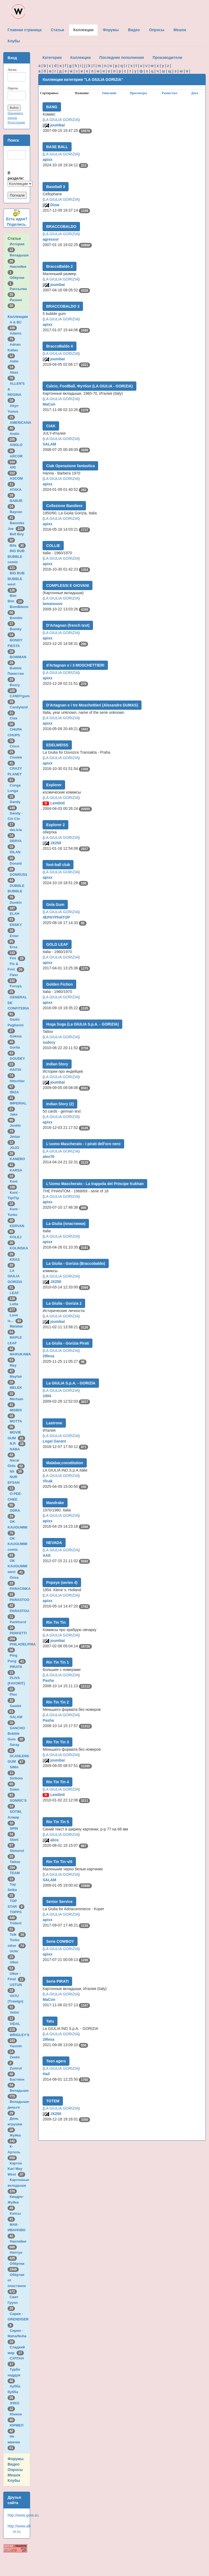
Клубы (14, 2480)
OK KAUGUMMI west (17, 1566)
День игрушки (16, 2124)
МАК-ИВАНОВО (17, 2230)
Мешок (14, 2475)
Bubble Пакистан (17, 673)
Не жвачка (15, 2442)
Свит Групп (14, 2302)
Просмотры (138, 93)
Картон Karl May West (16, 2168)
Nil (17, 1471)
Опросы (15, 2469)
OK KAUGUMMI (18, 1527)
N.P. (17, 1443)
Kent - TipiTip (14, 1198)
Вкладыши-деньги (19, 2107)
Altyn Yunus (14, 411)
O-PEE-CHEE (15, 1499)
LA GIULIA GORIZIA (61, 119)
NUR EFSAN (14, 1482)
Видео (14, 2464)
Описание (109, 93)
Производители (167, 57)
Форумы (16, 2459)
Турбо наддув (15, 2375)
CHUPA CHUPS (15, 735)
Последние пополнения (121, 57)
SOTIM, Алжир (15, 1817)
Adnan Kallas (14, 350)
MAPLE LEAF (15, 1343)
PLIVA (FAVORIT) (17, 1683)
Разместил (169, 93)
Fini (17, 958)
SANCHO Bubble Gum (16, 1733)
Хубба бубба (14, 2391)
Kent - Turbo (14, 1214)
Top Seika (13, 1889)
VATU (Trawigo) (16, 2001)
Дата (194, 93)
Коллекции (18, 316)
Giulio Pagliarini (16, 1025)
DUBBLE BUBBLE (16, 891)
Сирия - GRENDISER (19, 2319)
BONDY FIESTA (15, 645)
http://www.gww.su (23, 2515)
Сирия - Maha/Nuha (18, 2336)
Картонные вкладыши (18, 2185)
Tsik (18, 1934)
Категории (52, 57)
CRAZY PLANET (16, 774)
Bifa (18, 545)
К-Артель (15, 2152)
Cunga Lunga (14, 790)
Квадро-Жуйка (16, 2202)
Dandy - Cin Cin (15, 818)
